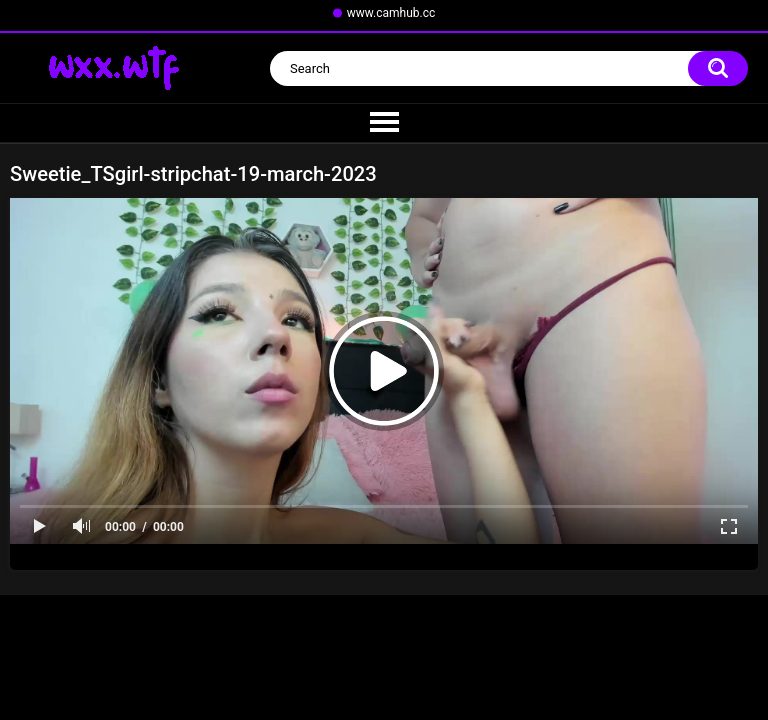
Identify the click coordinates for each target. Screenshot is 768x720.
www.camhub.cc (391, 13)
